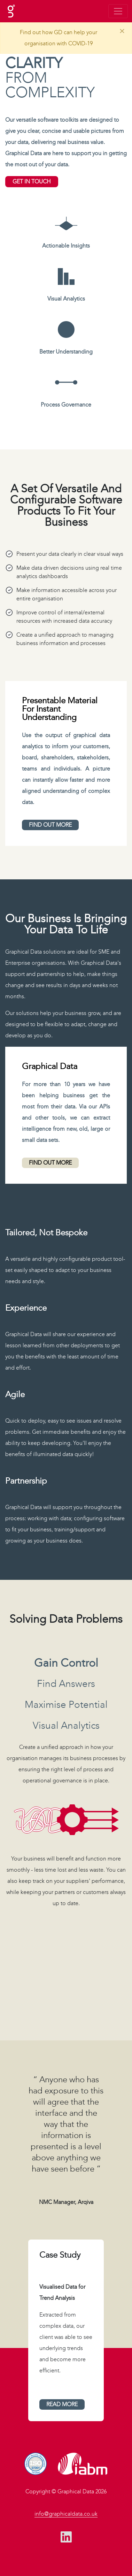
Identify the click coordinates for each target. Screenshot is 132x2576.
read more (62, 2404)
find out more (50, 824)
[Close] (122, 31)
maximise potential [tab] (66, 1705)
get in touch (32, 181)
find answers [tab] (66, 1684)
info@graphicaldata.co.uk (66, 2513)
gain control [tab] (66, 1663)
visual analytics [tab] (66, 1725)
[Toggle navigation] (118, 11)
